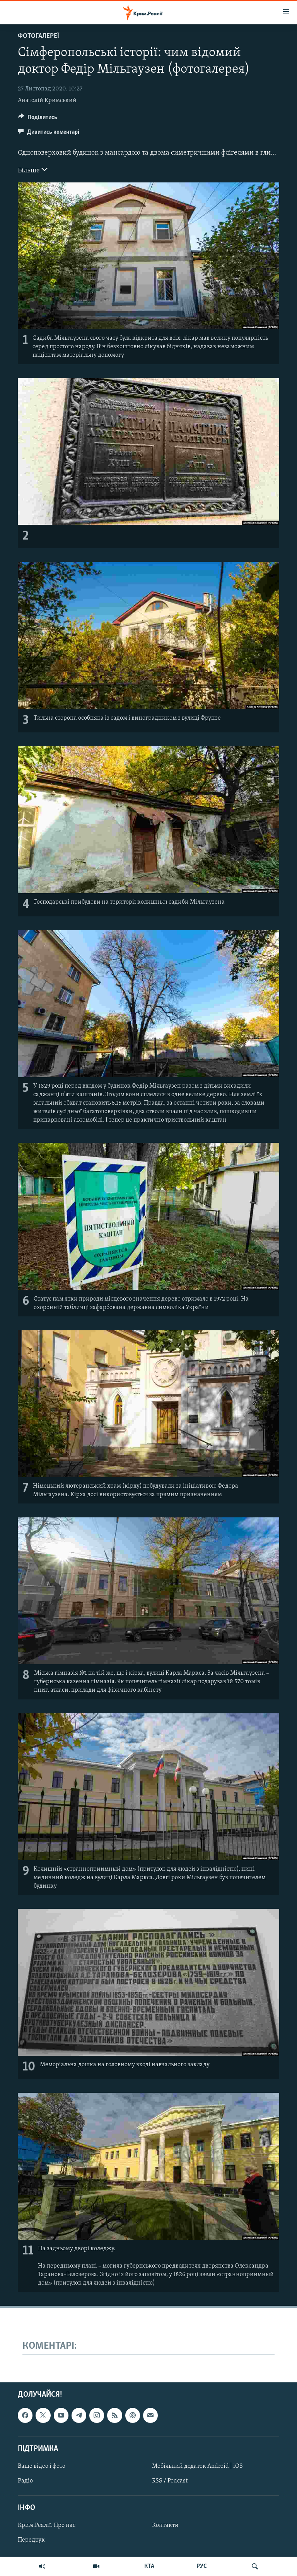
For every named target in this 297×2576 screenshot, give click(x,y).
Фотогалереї (38, 36)
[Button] (37, 119)
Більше (33, 169)
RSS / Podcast (170, 2481)
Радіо (25, 2481)
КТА (149, 2566)
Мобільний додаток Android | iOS (197, 2466)
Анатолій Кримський (47, 100)
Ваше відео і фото (41, 2466)
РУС (201, 2566)
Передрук (31, 2540)
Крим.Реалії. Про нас (46, 2525)
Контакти (165, 2525)
